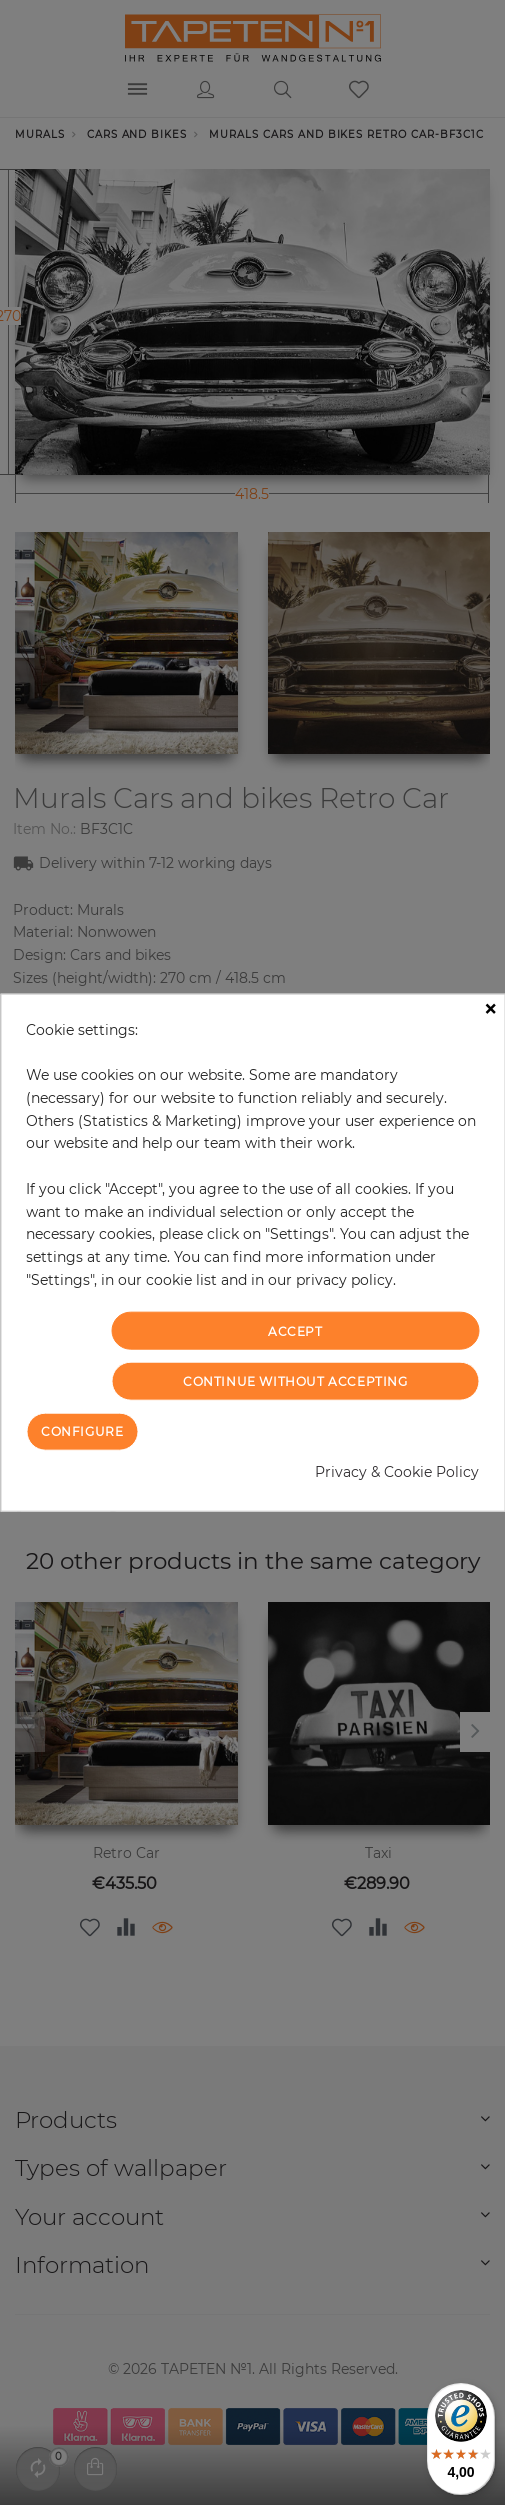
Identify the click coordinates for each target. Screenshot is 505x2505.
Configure (82, 1431)
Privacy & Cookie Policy (397, 1472)
